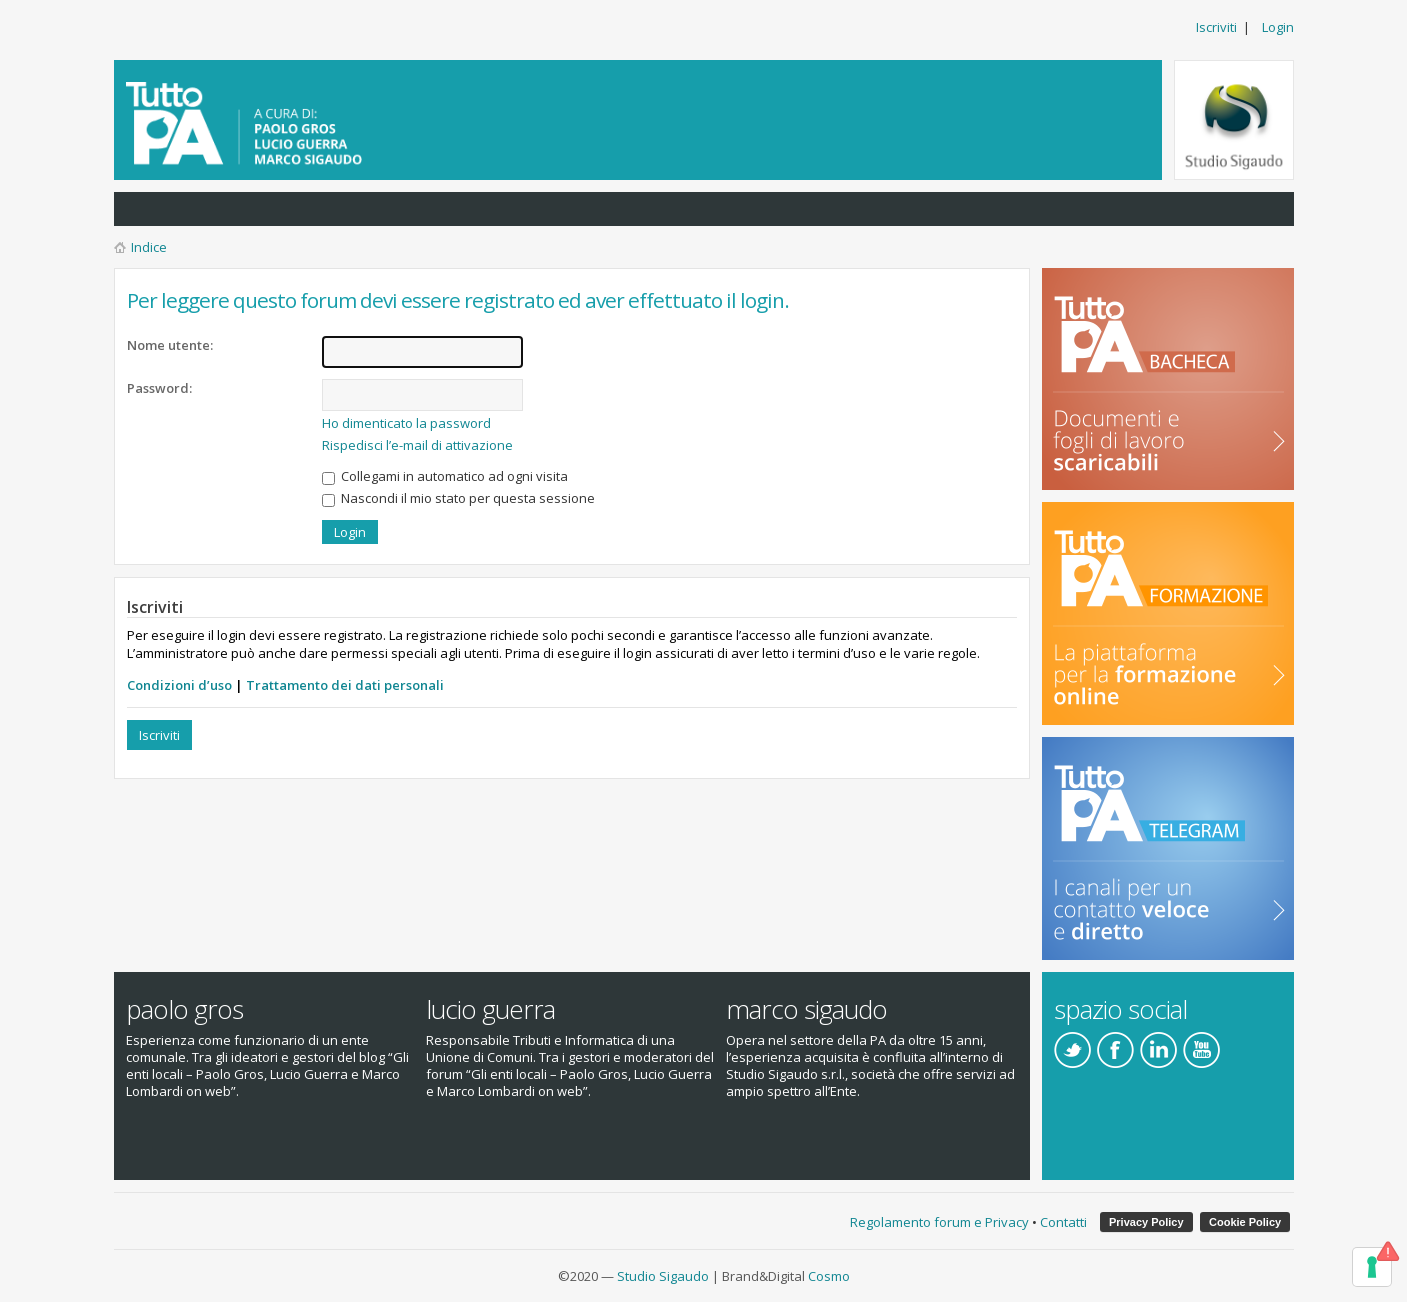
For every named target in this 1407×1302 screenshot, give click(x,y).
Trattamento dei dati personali (345, 685)
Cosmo (829, 1276)
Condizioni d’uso (179, 685)
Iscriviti (1216, 27)
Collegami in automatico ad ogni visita (445, 476)
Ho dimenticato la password (406, 423)
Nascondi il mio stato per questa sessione (458, 498)
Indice (149, 247)
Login (1278, 27)
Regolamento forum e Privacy (939, 1222)
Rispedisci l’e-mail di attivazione (417, 445)
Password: (159, 388)
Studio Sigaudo (663, 1276)
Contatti (1063, 1222)
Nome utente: (170, 345)
